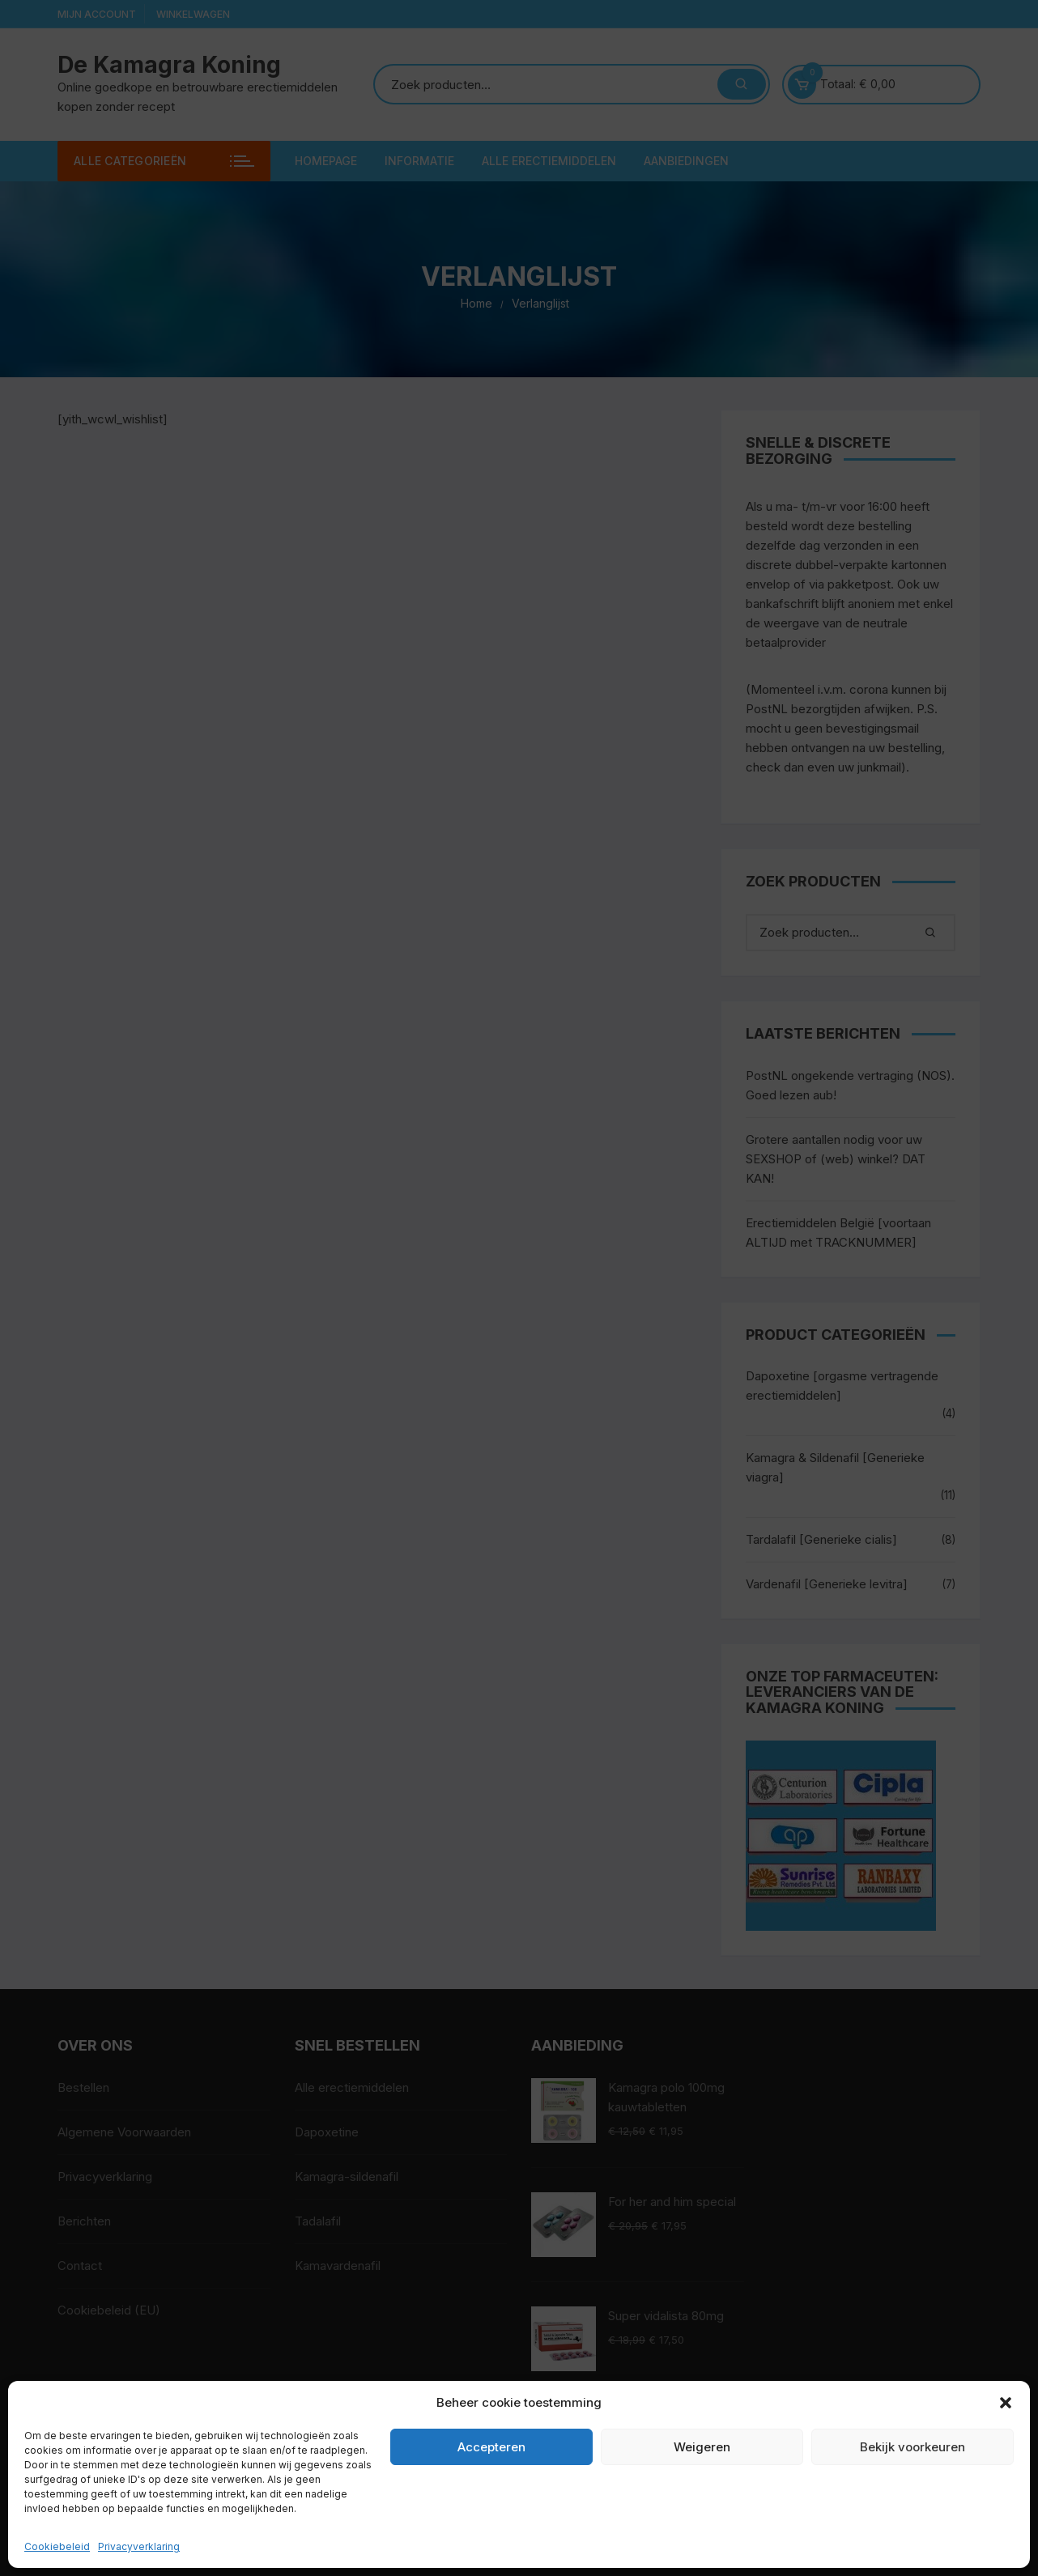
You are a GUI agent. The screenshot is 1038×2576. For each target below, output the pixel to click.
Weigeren (702, 2447)
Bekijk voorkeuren (912, 2447)
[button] (1006, 2403)
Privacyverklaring (139, 2546)
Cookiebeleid (57, 2546)
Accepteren (491, 2447)
